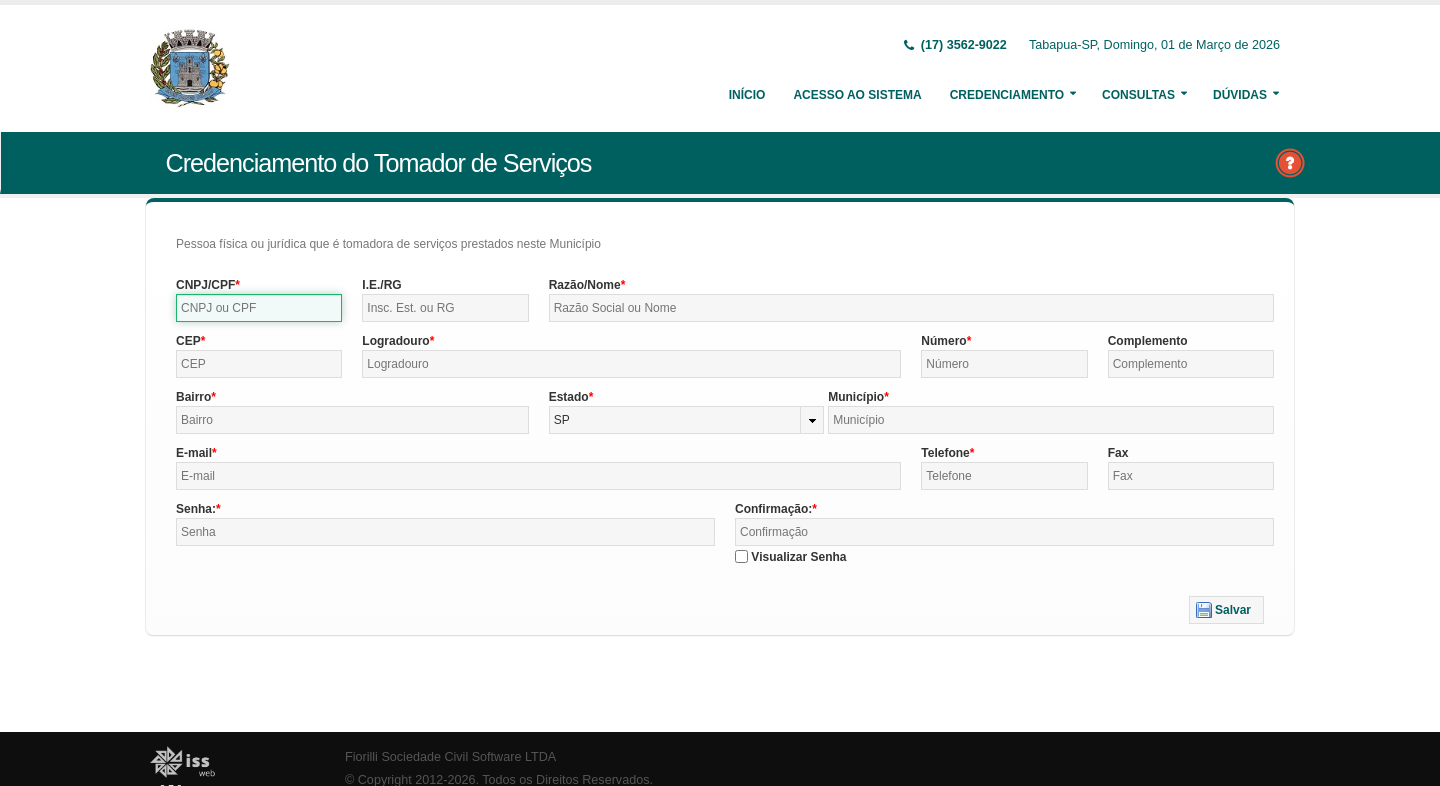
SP (562, 420)
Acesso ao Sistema (857, 95)
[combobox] (687, 420)
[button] (1226, 610)
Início (747, 95)
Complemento (1148, 341)
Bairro (193, 397)
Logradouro (395, 341)
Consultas (1138, 95)
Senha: (196, 509)
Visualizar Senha (798, 557)
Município (856, 397)
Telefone (945, 453)
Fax (1118, 453)
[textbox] (259, 308)
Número (943, 341)
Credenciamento (1007, 95)
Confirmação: (773, 509)
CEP (188, 341)
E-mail (194, 453)
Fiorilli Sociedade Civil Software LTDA (450, 757)
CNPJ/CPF (205, 285)
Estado (569, 397)
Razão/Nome (585, 285)
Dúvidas (1240, 95)
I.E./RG (381, 285)
